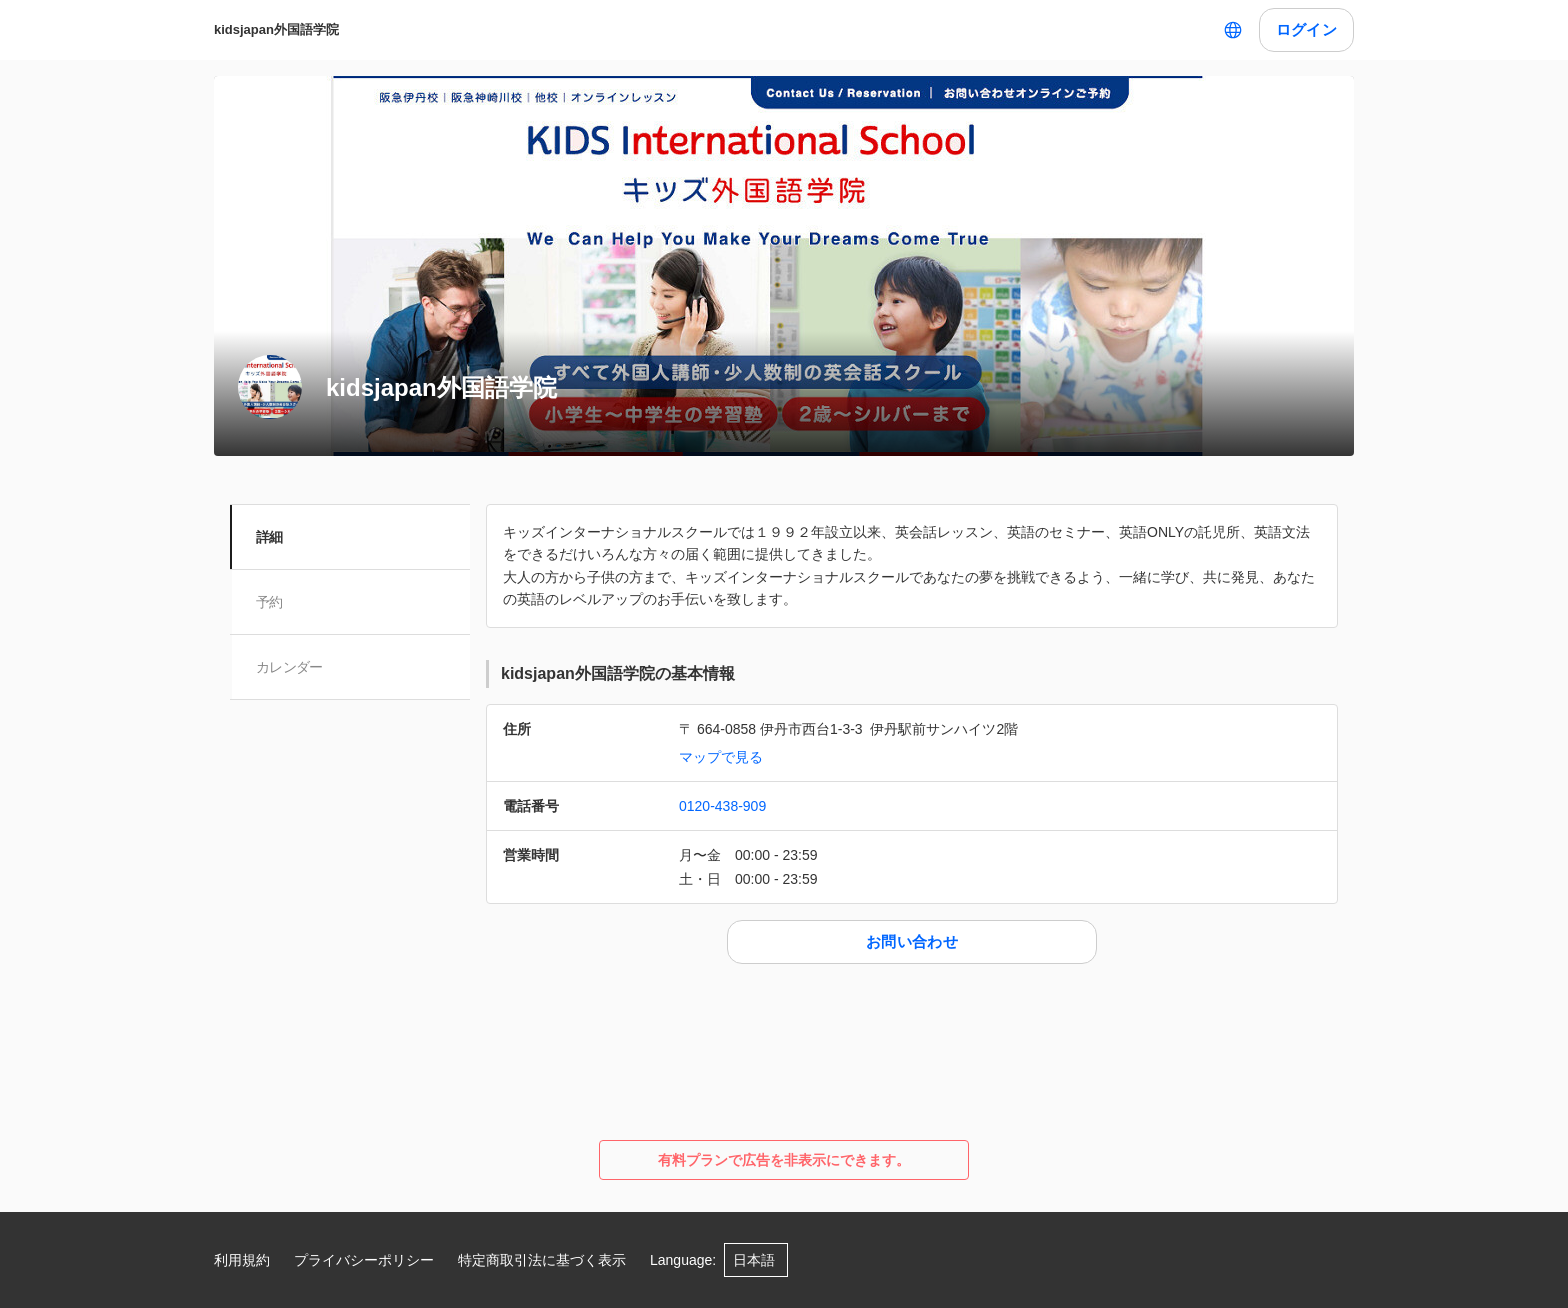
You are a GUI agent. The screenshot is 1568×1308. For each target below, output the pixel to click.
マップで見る (721, 757)
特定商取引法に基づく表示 (542, 1260)
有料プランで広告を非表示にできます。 (784, 1160)
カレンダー (291, 667)
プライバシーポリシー (364, 1260)
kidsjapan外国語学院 (276, 29)
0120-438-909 (722, 806)
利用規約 (242, 1260)
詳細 (271, 537)
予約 (271, 602)
